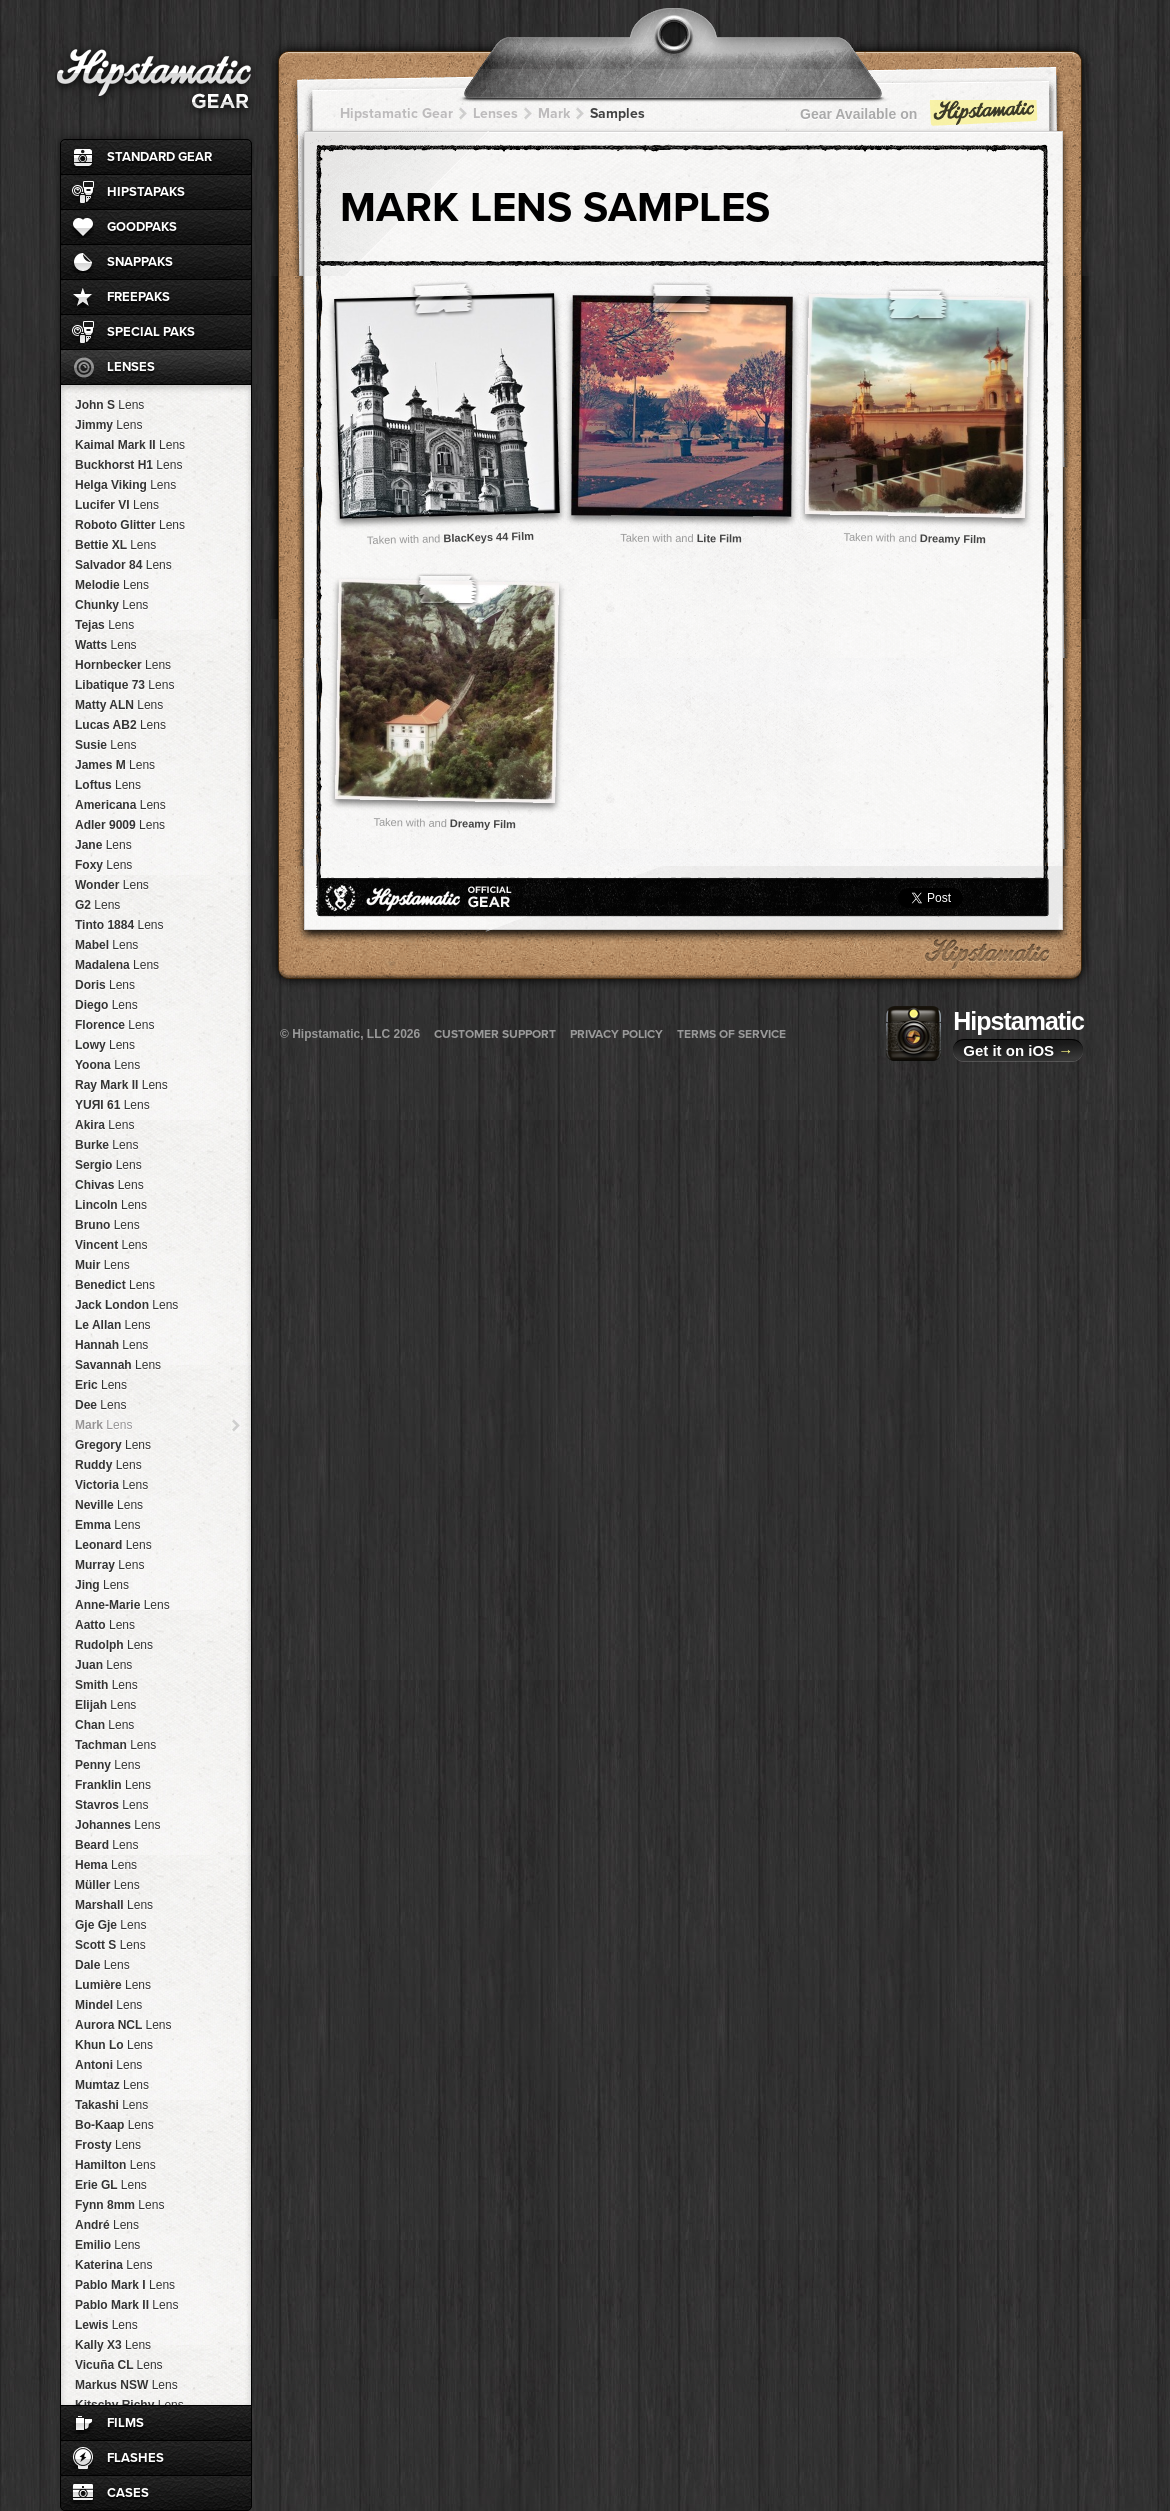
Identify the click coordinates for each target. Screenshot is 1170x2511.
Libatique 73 (124, 685)
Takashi (111, 2105)
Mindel (108, 2005)
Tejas (104, 625)
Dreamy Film (953, 538)
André (107, 2225)
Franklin (113, 1785)
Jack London (126, 1305)
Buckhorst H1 (128, 465)
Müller (107, 1885)
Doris (105, 985)
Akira (104, 1125)
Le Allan (113, 1325)
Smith (106, 1685)
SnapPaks (140, 262)
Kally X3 (113, 2345)
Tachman (115, 1745)
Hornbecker (123, 665)
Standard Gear (159, 157)
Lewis (106, 2325)
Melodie (112, 585)
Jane (103, 845)
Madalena (117, 965)
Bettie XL (115, 545)
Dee (100, 1405)
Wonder (112, 885)
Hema (106, 1865)
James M (115, 765)
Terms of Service (731, 1034)
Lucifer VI (117, 505)
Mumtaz (112, 2085)
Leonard (113, 1545)
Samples (617, 113)
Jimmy (108, 425)
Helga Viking (125, 485)
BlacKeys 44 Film (488, 536)
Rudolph (114, 1645)
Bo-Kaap (114, 2125)
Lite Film (719, 538)
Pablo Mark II (126, 2305)
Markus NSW (126, 2385)
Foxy (103, 865)
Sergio (108, 1165)
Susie (105, 745)
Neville (109, 1505)
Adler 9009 (120, 825)
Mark (103, 1425)
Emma (107, 1525)
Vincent (111, 1245)
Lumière (113, 1985)
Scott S (110, 1945)
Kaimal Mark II (130, 445)
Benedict (115, 1285)
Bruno (107, 1225)
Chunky (111, 605)
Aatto (105, 1625)
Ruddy (108, 1465)
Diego (106, 1005)
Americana (120, 805)
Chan (104, 1725)
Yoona (107, 1065)
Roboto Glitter (130, 525)
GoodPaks (142, 227)
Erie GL (111, 2185)
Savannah (118, 1365)
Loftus (108, 785)
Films (125, 2423)
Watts (106, 645)
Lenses (131, 367)
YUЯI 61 (112, 1105)
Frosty (108, 2145)
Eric (101, 1385)
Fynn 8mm (119, 2205)
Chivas (109, 1185)
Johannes (117, 1825)
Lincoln (111, 1205)
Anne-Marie (122, 1605)
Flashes (135, 2458)
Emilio (107, 2245)
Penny (107, 1765)
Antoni (108, 2065)
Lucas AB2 (120, 725)
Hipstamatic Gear (396, 113)
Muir (102, 1265)
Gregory (113, 1445)
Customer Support (495, 1034)
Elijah (105, 1705)
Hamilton (115, 2165)
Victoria (111, 1485)
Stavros (111, 1805)
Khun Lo (114, 2045)
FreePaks (138, 297)
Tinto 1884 (119, 925)
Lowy (105, 1045)
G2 (97, 905)
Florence (114, 1025)
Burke (106, 1145)
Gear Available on (920, 118)
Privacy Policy (616, 1034)
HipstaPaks (146, 192)
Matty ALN (119, 705)
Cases (128, 2493)
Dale (102, 1965)
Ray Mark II (121, 1085)
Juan (103, 1665)
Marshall (114, 1905)
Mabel (106, 945)
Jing (102, 1585)
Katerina (113, 2265)
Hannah (111, 1345)
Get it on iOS (1018, 1050)
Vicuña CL (119, 2365)
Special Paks (151, 332)
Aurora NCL (123, 2025)
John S (109, 405)
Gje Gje (110, 1925)
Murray (109, 1565)
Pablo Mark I (125, 2285)
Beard (106, 1845)
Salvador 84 (123, 565)
